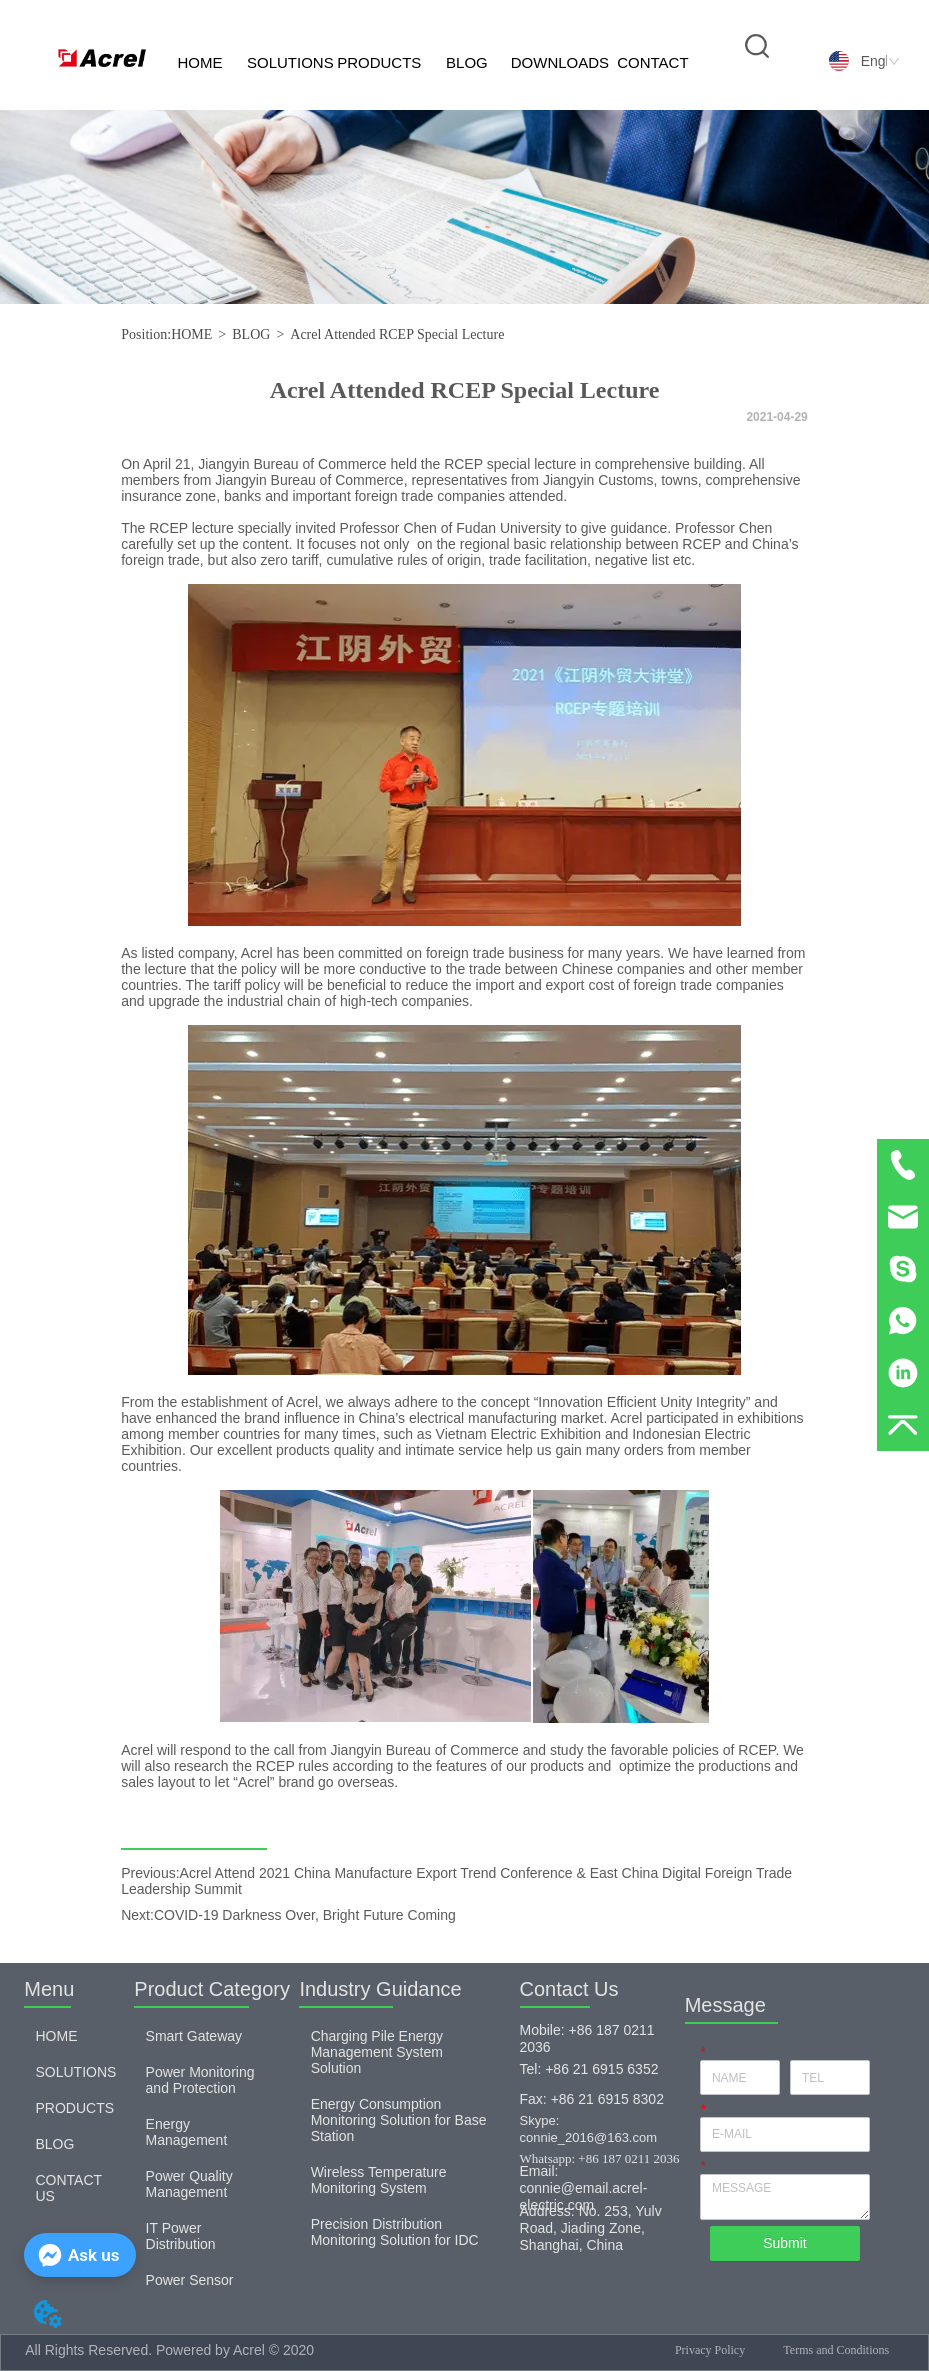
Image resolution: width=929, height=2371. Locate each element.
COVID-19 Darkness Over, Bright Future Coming (305, 1915)
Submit (785, 2243)
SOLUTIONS (290, 62)
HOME (199, 62)
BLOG (467, 62)
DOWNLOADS (560, 62)
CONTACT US (652, 82)
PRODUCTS (379, 62)
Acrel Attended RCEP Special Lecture (397, 334)
